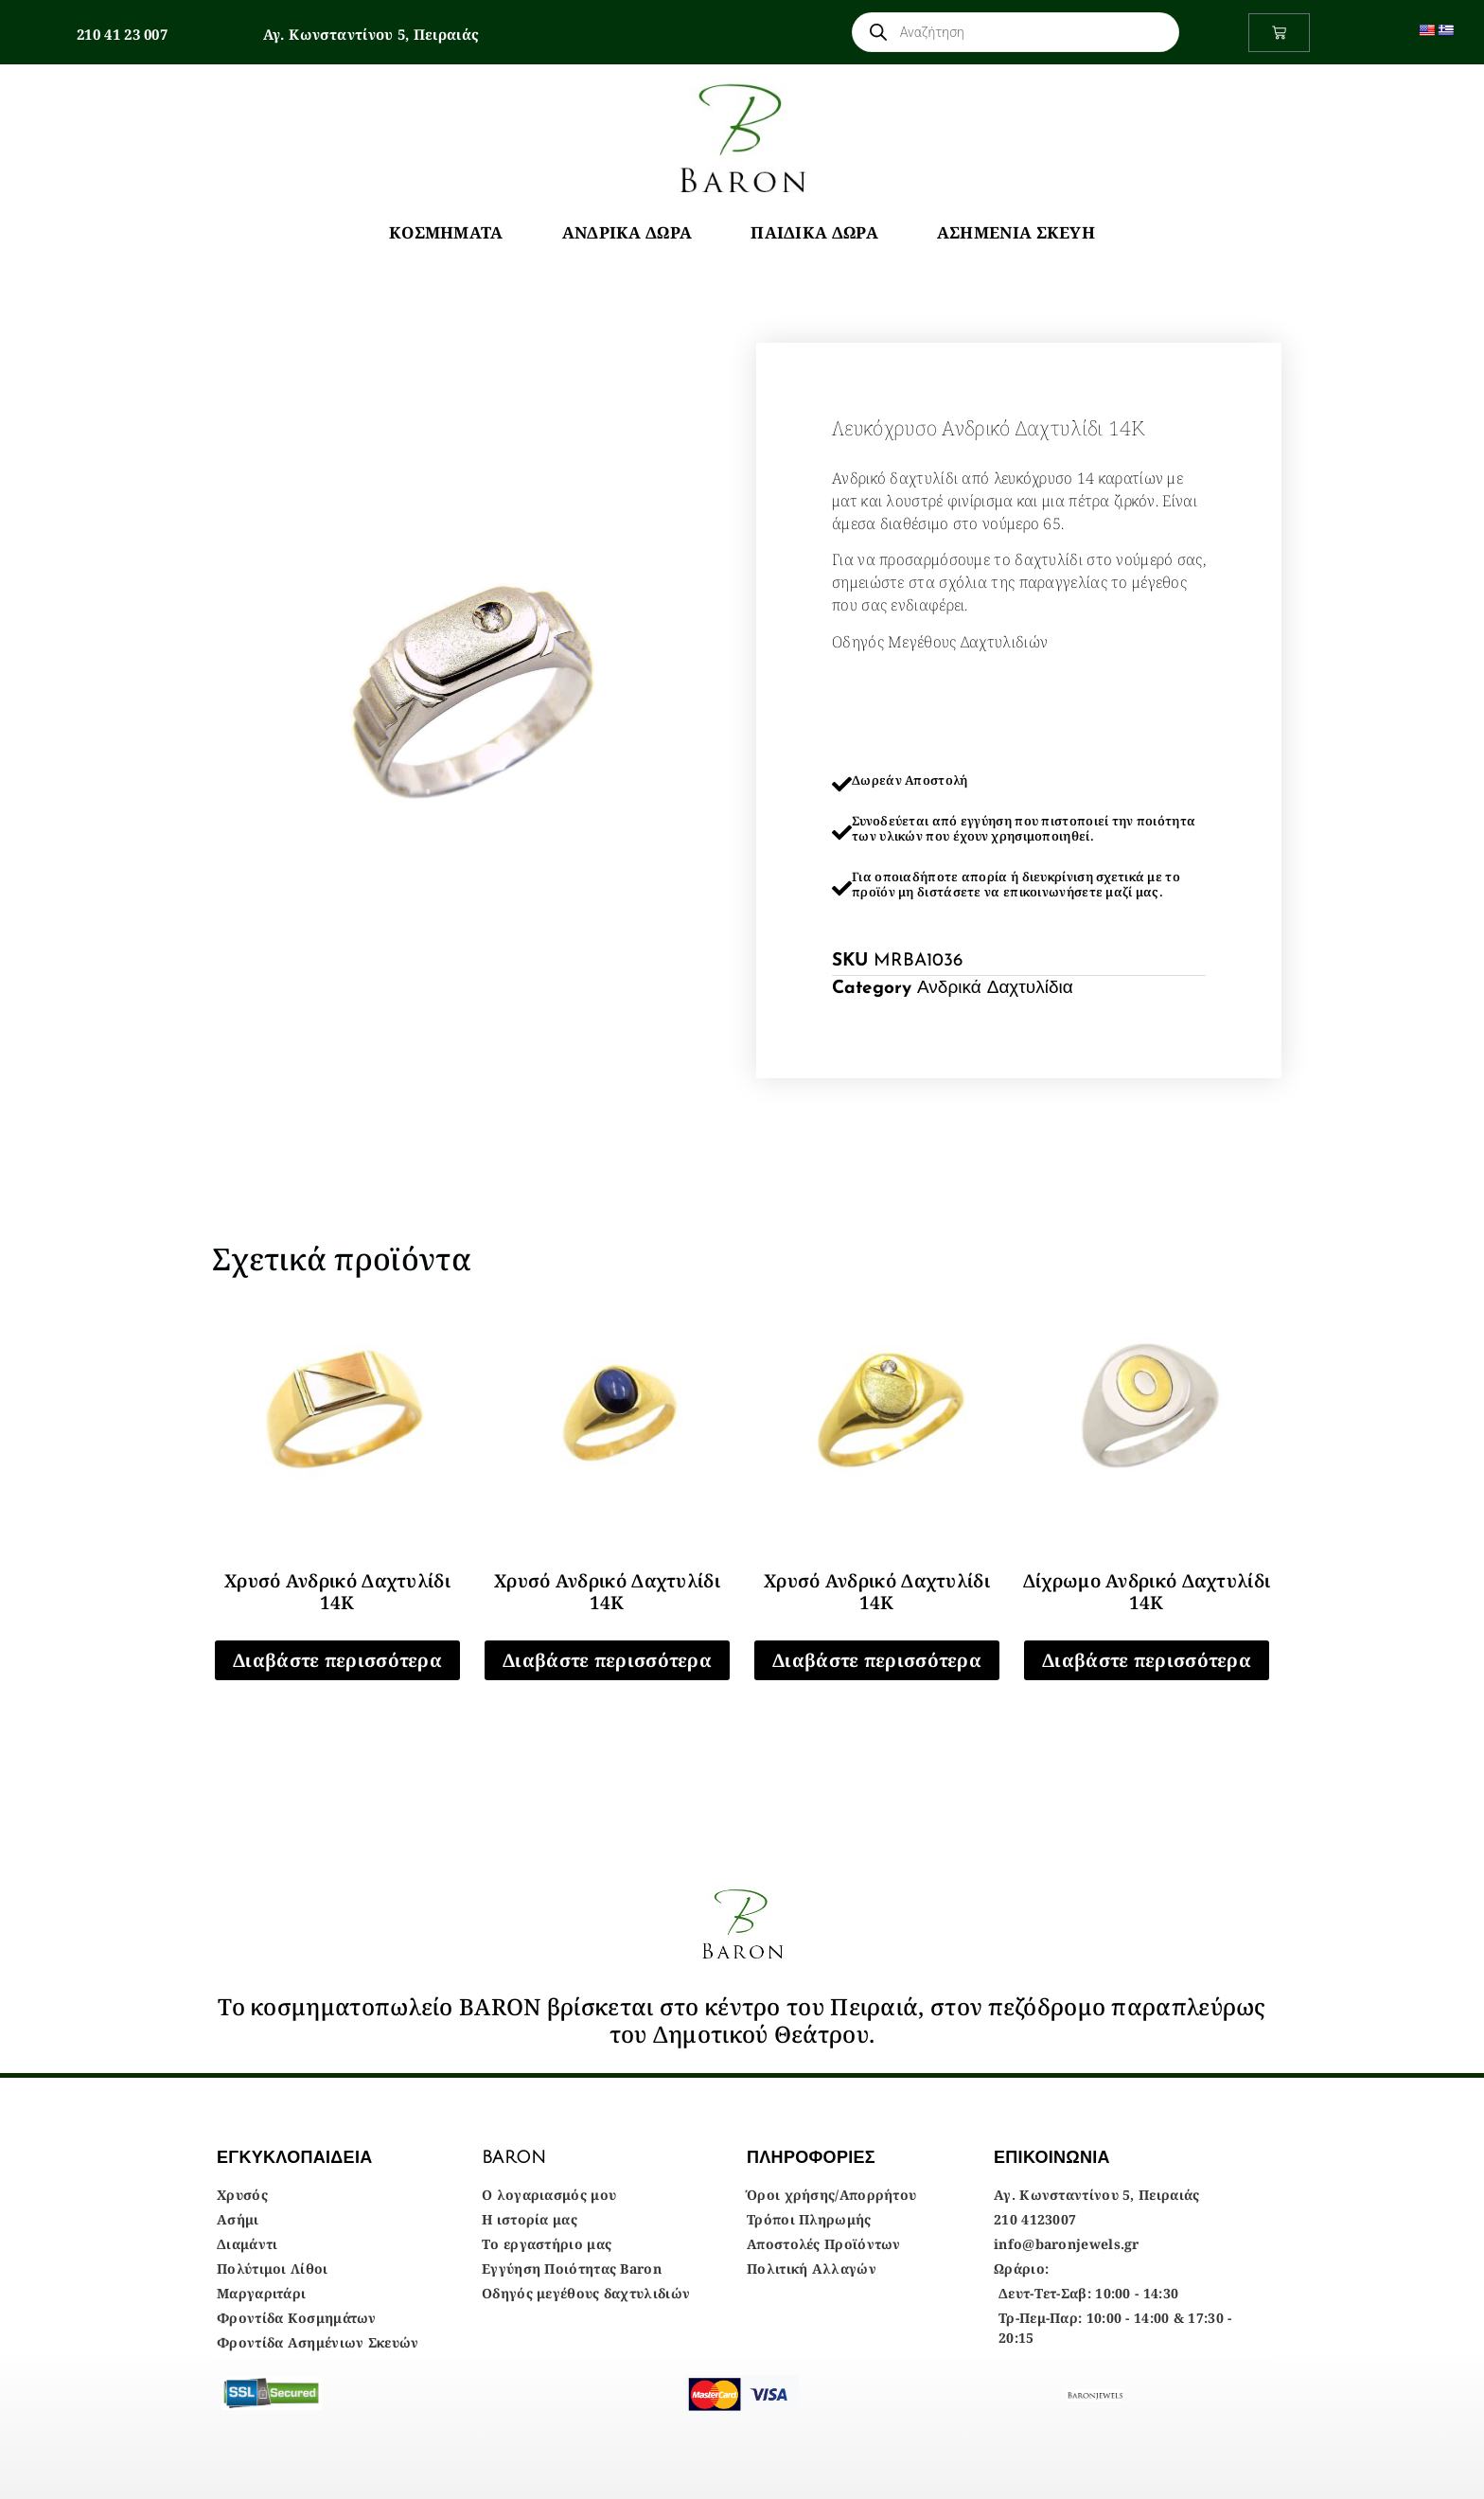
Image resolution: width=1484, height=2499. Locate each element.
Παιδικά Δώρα (814, 232)
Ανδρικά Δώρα (627, 232)
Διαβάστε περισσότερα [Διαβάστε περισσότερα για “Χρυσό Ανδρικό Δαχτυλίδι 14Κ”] (337, 1660)
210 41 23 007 (122, 34)
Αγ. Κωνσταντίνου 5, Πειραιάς (371, 34)
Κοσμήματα (446, 232)
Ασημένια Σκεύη (1016, 232)
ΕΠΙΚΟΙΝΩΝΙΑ (1052, 2157)
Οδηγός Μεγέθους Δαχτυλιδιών (940, 641)
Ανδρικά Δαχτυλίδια (995, 989)
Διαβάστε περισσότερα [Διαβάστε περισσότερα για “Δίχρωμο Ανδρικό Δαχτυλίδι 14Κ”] (1146, 1660)
